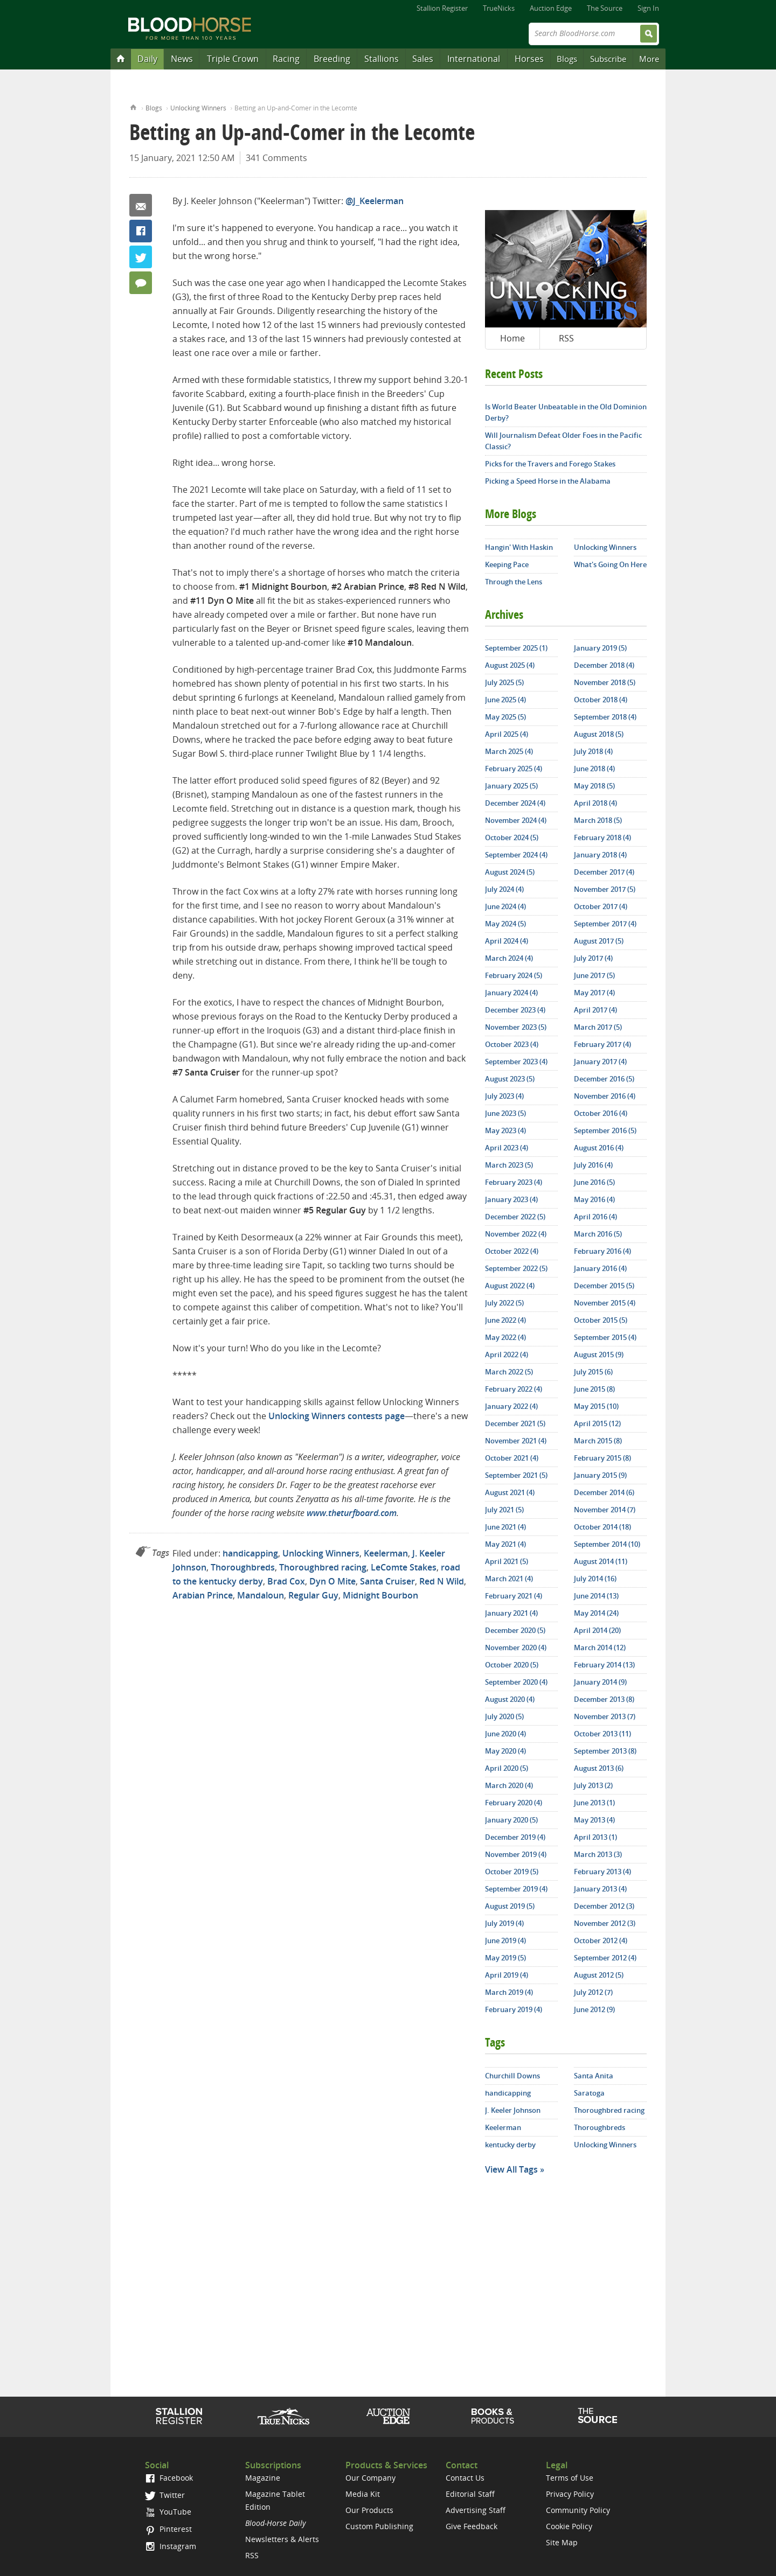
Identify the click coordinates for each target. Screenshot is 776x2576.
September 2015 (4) (605, 1337)
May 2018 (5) (594, 786)
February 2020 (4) (513, 1802)
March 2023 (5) (509, 1165)
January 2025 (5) (511, 786)
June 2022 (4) (505, 1320)
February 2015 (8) (602, 1458)
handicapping (250, 1553)
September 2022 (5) (516, 1268)
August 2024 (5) (510, 872)
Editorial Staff (470, 2494)
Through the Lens (513, 582)
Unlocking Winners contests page (336, 1416)
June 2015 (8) (594, 1389)
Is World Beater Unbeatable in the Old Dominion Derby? (566, 412)
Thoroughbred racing (322, 1567)
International (473, 59)
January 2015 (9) (600, 1475)
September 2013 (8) (605, 1751)
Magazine (262, 2478)
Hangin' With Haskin (519, 547)
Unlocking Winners (198, 108)
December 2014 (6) (604, 1492)
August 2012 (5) (598, 1975)
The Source (604, 8)
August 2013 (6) (598, 1768)
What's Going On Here (610, 564)
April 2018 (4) (595, 803)
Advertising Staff (475, 2510)
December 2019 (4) (515, 1837)
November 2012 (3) (604, 1923)
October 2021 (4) (511, 1458)
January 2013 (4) (600, 1889)
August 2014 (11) (600, 1561)
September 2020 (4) (516, 1682)
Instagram (170, 2546)
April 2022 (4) (506, 1354)
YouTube (168, 2512)
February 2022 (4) (513, 1389)
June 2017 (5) (594, 975)
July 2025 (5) (504, 682)
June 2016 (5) (594, 1182)
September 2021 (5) (516, 1475)
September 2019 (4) (516, 1889)
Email (140, 205)
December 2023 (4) (515, 1010)
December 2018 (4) (604, 665)
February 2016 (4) (602, 1251)
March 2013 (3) (598, 1854)
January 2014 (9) (600, 1682)
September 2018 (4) (605, 717)
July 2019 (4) (504, 1923)
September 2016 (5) (605, 1130)
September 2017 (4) (605, 924)
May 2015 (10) (596, 1406)
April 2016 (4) (595, 1216)
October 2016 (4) (600, 1113)
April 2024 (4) (506, 941)
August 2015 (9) (598, 1354)
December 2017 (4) (604, 872)
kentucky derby (510, 2144)
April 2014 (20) (597, 1630)
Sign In (648, 8)
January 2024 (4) (511, 992)
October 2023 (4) (511, 1044)
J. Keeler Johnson (513, 2110)
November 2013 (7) (604, 1716)
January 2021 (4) (511, 1613)
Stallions (381, 59)
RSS (566, 338)
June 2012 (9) (594, 2009)
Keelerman (386, 1553)
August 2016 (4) (598, 1148)
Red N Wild (441, 1581)
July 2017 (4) (593, 958)
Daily (147, 59)
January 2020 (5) (511, 1820)
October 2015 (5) (600, 1320)
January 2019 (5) (600, 648)
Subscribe (608, 58)
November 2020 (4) (515, 1647)
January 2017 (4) (600, 1061)
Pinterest (168, 2529)
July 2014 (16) (595, 1578)
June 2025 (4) (505, 699)
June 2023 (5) (505, 1113)
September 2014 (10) (607, 1544)
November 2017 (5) (604, 889)
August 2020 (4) (510, 1699)
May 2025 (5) (505, 717)
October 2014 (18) (602, 1527)
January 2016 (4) (600, 1268)
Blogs (567, 58)
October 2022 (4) (511, 1251)
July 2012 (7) (593, 1992)
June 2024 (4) (505, 906)
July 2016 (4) (593, 1165)
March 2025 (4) (509, 751)
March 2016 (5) (598, 1234)
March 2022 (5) (509, 1372)
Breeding (332, 59)
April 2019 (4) (506, 1975)
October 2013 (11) (602, 1734)
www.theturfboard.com (352, 1513)
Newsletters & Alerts (282, 2539)
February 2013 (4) (602, 1871)
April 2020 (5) (506, 1768)
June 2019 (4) (505, 1940)
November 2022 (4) (515, 1234)
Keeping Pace (507, 564)
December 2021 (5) (515, 1423)
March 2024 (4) (509, 958)
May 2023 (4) (505, 1130)
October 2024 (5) (511, 837)
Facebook (140, 231)
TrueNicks (499, 8)
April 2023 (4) (506, 1148)
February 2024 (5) (513, 975)
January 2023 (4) (511, 1199)
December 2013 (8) (604, 1699)
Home (133, 106)
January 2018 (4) (600, 855)
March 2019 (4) (509, 1992)
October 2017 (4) (600, 906)
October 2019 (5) (511, 1871)
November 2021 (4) (515, 1441)
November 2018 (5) (604, 682)
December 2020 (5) (515, 1630)
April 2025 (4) (506, 734)
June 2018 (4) (594, 768)
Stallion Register (442, 8)
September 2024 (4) (516, 855)
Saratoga (589, 2093)
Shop (493, 2416)
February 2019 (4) (513, 2009)
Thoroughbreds (243, 1567)
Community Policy (578, 2510)
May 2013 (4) (594, 1820)
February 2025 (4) (513, 768)
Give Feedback (471, 2526)
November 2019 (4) (515, 1854)
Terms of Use (569, 2478)
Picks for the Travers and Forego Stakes (550, 464)
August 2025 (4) (510, 665)
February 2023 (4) (513, 1182)
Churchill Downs (512, 2076)
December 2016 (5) (604, 1079)
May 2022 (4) (505, 1337)
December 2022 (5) (515, 1216)
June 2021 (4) (505, 1527)
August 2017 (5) (598, 941)
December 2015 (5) (604, 1285)
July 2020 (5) (504, 1716)
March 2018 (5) (598, 820)
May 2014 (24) (596, 1613)
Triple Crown (233, 59)
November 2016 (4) (604, 1096)
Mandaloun (260, 1595)
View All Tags (511, 2169)
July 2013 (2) (593, 1785)
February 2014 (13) (604, 1665)
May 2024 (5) (505, 924)
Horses (529, 59)
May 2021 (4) (505, 1544)
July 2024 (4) (504, 889)
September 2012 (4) (605, 1958)
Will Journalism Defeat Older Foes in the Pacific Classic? (563, 440)
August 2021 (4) (510, 1492)
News (182, 59)
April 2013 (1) (595, 1837)
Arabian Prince (202, 1595)
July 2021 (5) (504, 1509)
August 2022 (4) (510, 1285)
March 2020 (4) (509, 1785)
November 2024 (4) (515, 820)
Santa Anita (593, 2076)
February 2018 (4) (602, 837)
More (649, 58)
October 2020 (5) (511, 1665)
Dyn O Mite (332, 1581)
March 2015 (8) (598, 1441)
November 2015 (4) (604, 1303)
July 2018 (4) (593, 751)
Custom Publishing (379, 2526)
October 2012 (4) (600, 1940)
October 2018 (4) (600, 699)
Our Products (369, 2510)
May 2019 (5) (505, 1958)
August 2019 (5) (510, 1906)
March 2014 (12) (600, 1647)
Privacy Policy (570, 2494)
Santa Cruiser (387, 1581)
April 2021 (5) (506, 1561)
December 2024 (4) (515, 803)
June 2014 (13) (596, 1596)
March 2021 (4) (509, 1578)
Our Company (370, 2478)
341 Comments (276, 158)
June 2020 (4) (505, 1734)
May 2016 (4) (594, 1199)
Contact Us (465, 2478)
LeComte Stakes (403, 1567)
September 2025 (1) (516, 648)
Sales (422, 59)
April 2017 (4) (595, 1010)
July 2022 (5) (504, 1303)
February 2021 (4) (513, 1596)
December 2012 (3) (604, 1906)
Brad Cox (286, 1581)
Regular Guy (313, 1595)
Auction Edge (551, 8)
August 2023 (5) (510, 1079)
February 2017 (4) (602, 1044)
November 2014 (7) (604, 1509)
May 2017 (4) (594, 992)
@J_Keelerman (374, 201)
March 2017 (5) (598, 1027)
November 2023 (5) (515, 1027)
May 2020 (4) (505, 1751)
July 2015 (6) (593, 1372)
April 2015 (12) (597, 1423)
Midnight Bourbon (380, 1595)
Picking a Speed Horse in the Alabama (548, 481)
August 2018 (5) (598, 734)
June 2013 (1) (594, 1802)
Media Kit (362, 2494)
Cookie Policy (569, 2526)
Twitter (140, 257)
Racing (286, 59)
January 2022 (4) (511, 1406)
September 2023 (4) (516, 1061)
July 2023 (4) (504, 1096)
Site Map (562, 2542)
